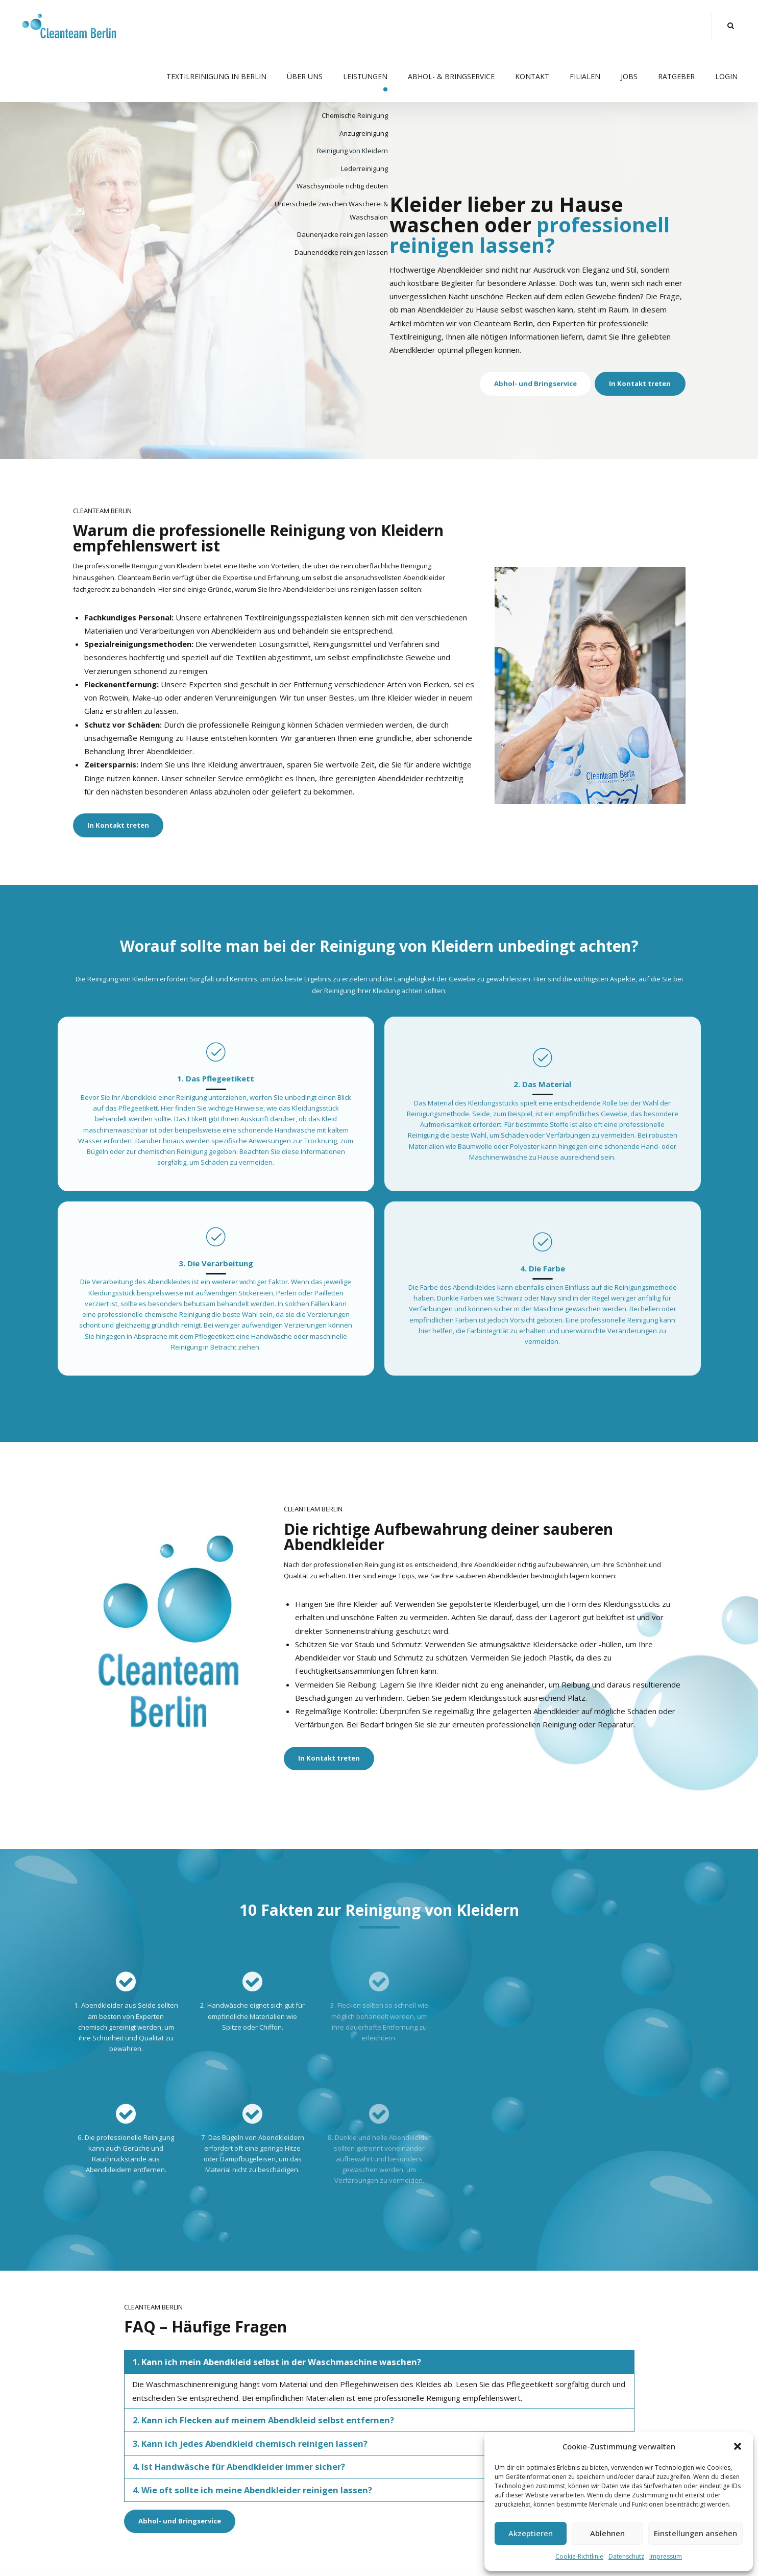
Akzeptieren (530, 2533)
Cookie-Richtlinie (579, 2556)
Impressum (665, 2556)
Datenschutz (626, 2556)
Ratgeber (676, 76)
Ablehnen (607, 2533)
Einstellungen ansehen (695, 2533)
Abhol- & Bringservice (451, 76)
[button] (737, 2446)
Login (726, 76)
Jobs (629, 76)
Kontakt (532, 76)
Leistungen (365, 76)
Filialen (585, 76)
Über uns (305, 76)
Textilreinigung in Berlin (216, 76)
